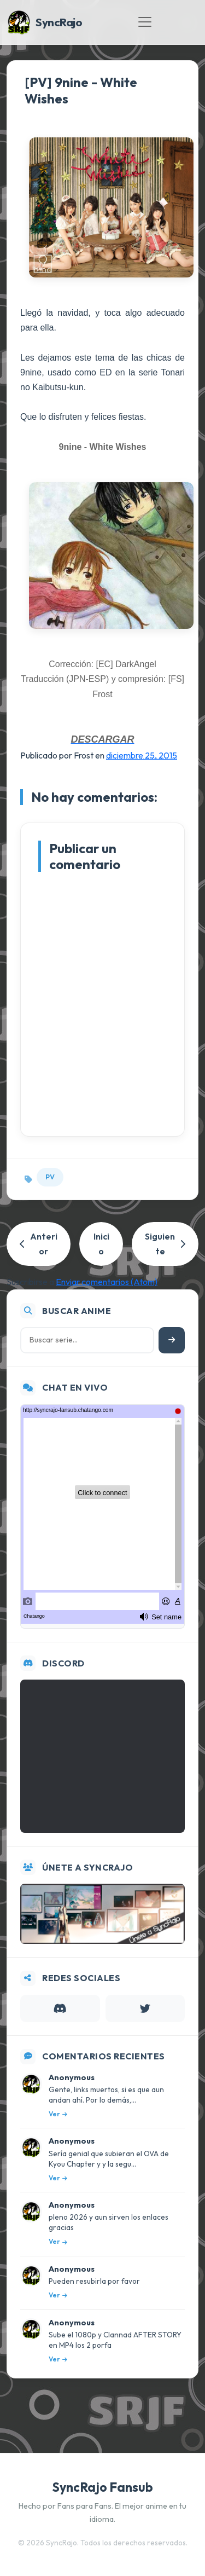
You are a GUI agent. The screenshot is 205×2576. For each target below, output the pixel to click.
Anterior (38, 1244)
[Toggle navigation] (145, 21)
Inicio (101, 1244)
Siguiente (165, 1244)
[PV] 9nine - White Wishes (81, 90)
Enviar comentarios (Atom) (106, 1281)
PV (50, 1176)
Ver (58, 2114)
